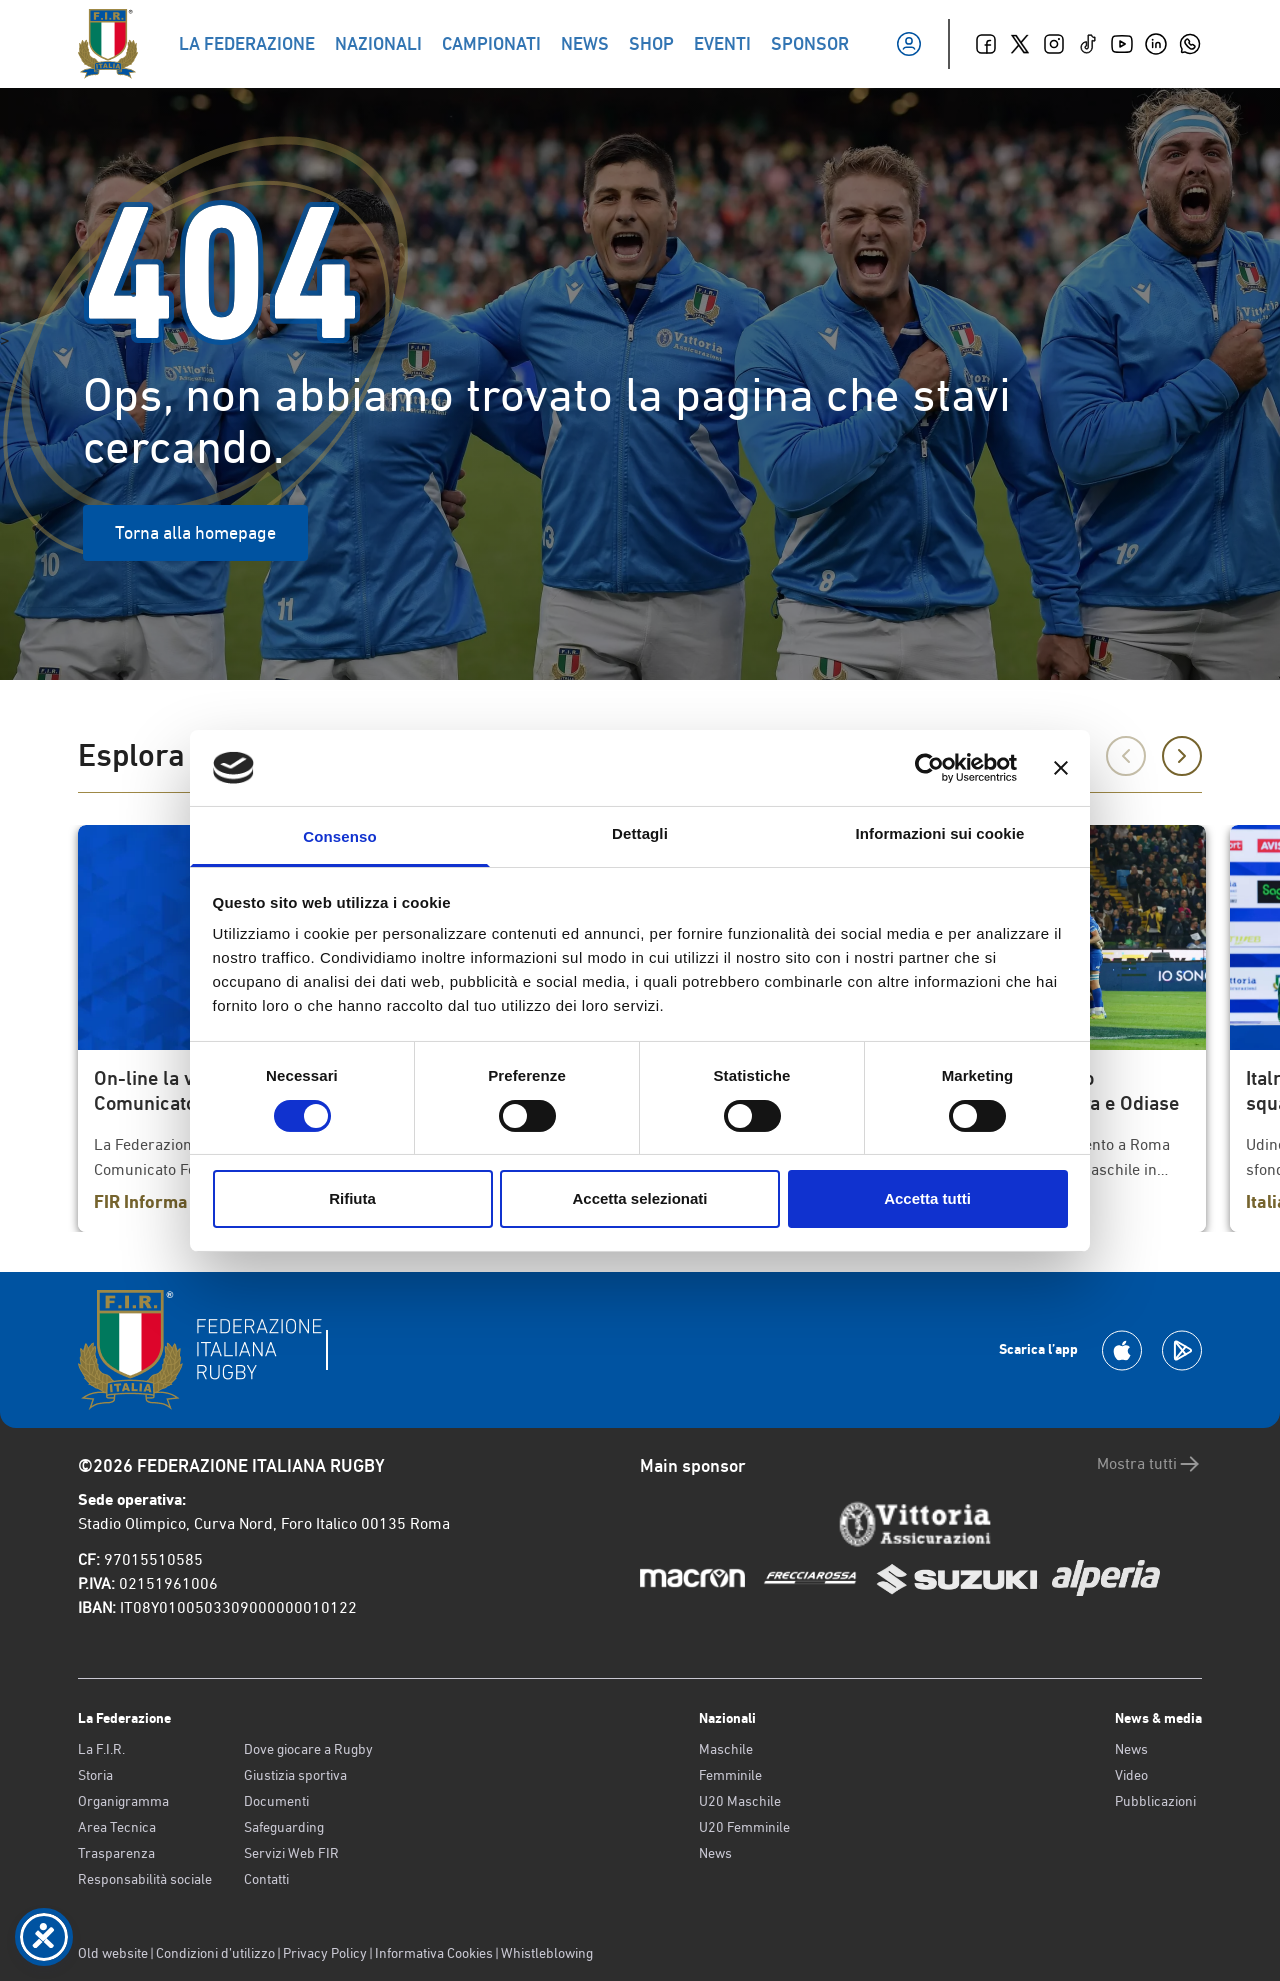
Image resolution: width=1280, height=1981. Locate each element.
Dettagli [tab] (640, 833)
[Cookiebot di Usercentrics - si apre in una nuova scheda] (929, 768)
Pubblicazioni (1155, 1801)
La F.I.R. (101, 1749)
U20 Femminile (744, 1827)
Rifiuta (352, 1198)
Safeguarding (284, 1827)
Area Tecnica (117, 1827)
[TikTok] (1088, 44)
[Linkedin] (1156, 44)
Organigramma (123, 1801)
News (715, 1853)
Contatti (266, 1879)
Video (1131, 1775)
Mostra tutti (1149, 1464)
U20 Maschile (740, 1801)
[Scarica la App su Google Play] (1182, 1350)
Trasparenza (116, 1853)
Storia (95, 1775)
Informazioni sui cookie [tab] (940, 833)
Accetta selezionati (639, 1198)
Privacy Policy (325, 1953)
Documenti (276, 1801)
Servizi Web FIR (291, 1853)
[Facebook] (986, 44)
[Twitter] (1020, 44)
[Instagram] (1054, 44)
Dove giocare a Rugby (308, 1749)
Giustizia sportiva (295, 1775)
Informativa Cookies (434, 1953)
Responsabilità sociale (145, 1879)
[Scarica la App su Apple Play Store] (1122, 1350)
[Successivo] (1182, 756)
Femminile (730, 1775)
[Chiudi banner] (1061, 768)
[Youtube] (1122, 44)
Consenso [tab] (339, 836)
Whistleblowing (547, 1953)
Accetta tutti (927, 1198)
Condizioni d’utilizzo (215, 1953)
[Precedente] (1126, 756)
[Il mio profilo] (909, 44)
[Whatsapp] (1190, 44)
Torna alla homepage (195, 532)
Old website (113, 1953)
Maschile (726, 1749)
